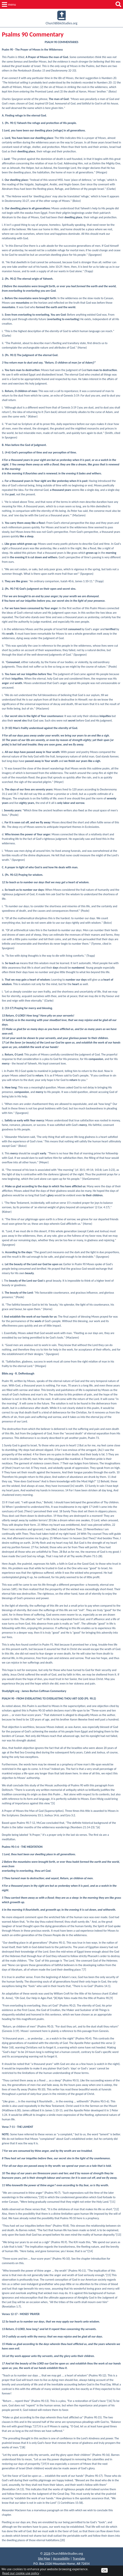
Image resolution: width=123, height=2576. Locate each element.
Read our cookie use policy (20, 2573)
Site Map (44, 2559)
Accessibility (61, 2559)
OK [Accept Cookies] (104, 2570)
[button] (9, 4)
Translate (79, 2559)
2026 (47, 2553)
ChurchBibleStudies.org (61, 18)
